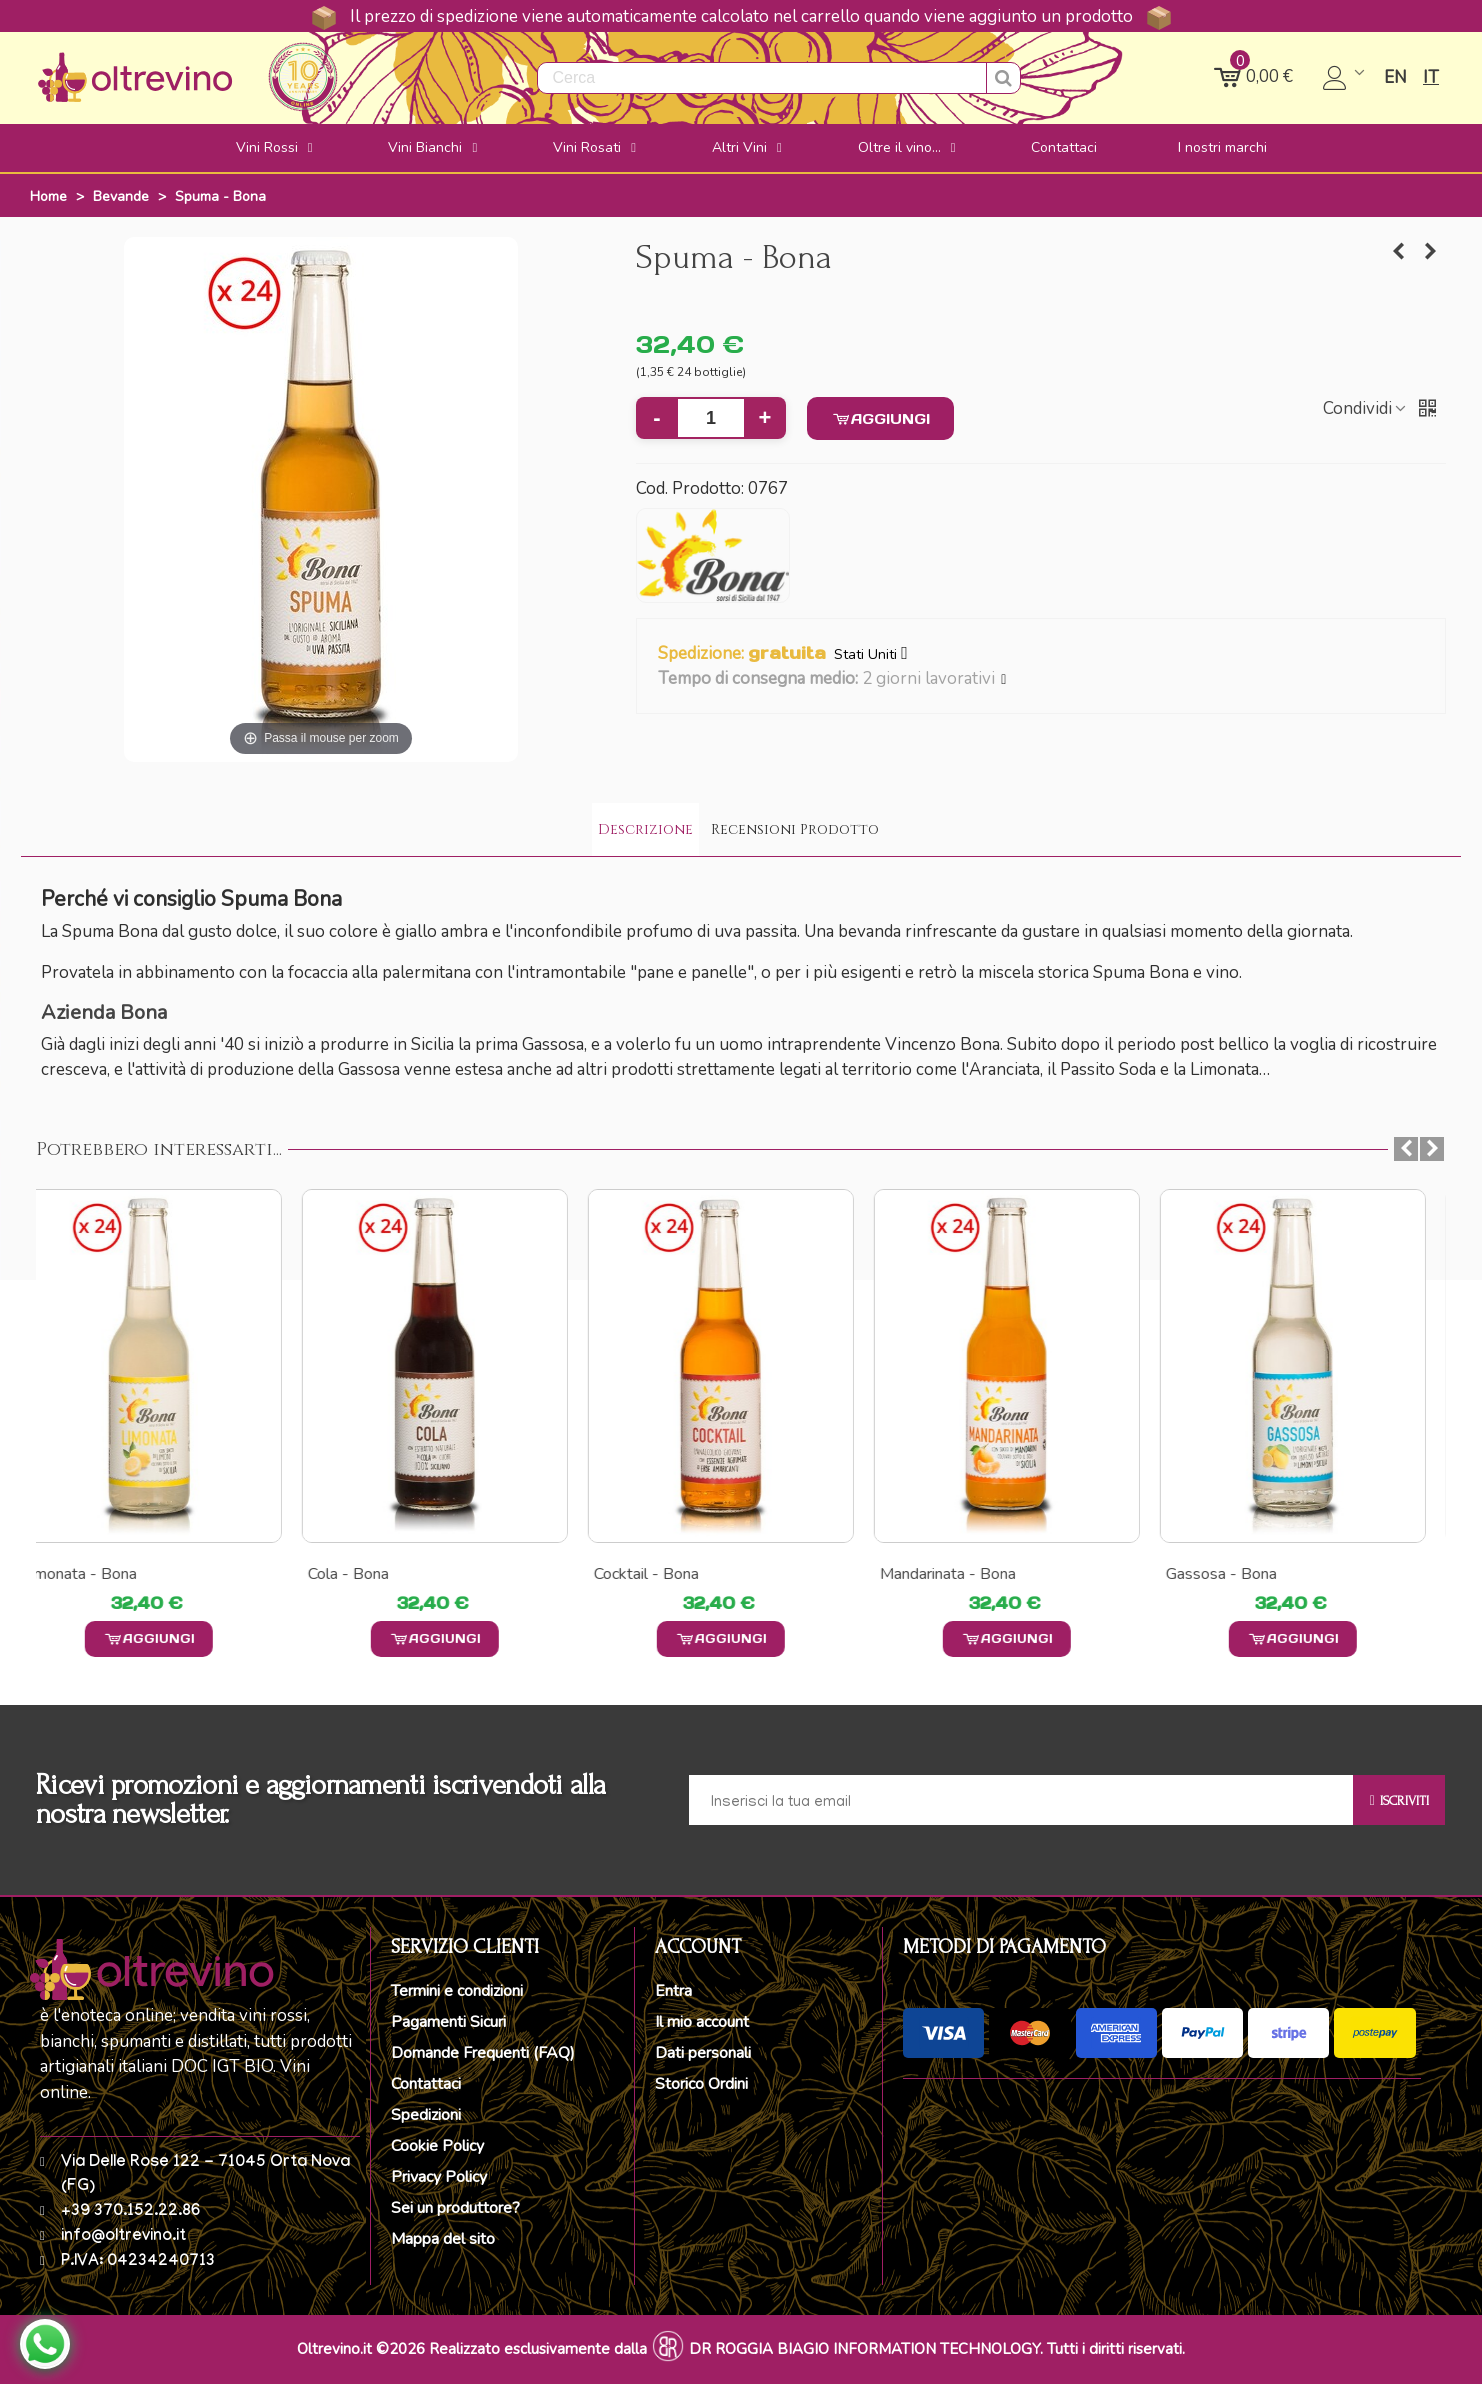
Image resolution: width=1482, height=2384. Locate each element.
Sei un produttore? (455, 2208)
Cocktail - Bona (666, 1574)
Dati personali (703, 2053)
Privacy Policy (439, 2177)
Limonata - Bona (99, 1574)
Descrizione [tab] (645, 829)
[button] (1004, 680)
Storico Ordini (701, 2084)
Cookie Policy (437, 2146)
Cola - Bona (368, 1574)
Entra (673, 1991)
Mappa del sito (443, 2239)
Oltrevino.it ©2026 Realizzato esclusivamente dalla (472, 2349)
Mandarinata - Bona (968, 1574)
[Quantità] (711, 418)
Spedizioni (426, 2115)
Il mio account (702, 2022)
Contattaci (426, 2084)
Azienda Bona (104, 1012)
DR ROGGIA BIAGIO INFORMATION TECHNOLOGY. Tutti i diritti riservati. (937, 2349)
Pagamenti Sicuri (448, 2022)
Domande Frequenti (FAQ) (483, 2053)
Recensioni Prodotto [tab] (795, 829)
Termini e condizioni (457, 1991)
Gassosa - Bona (1241, 1574)
